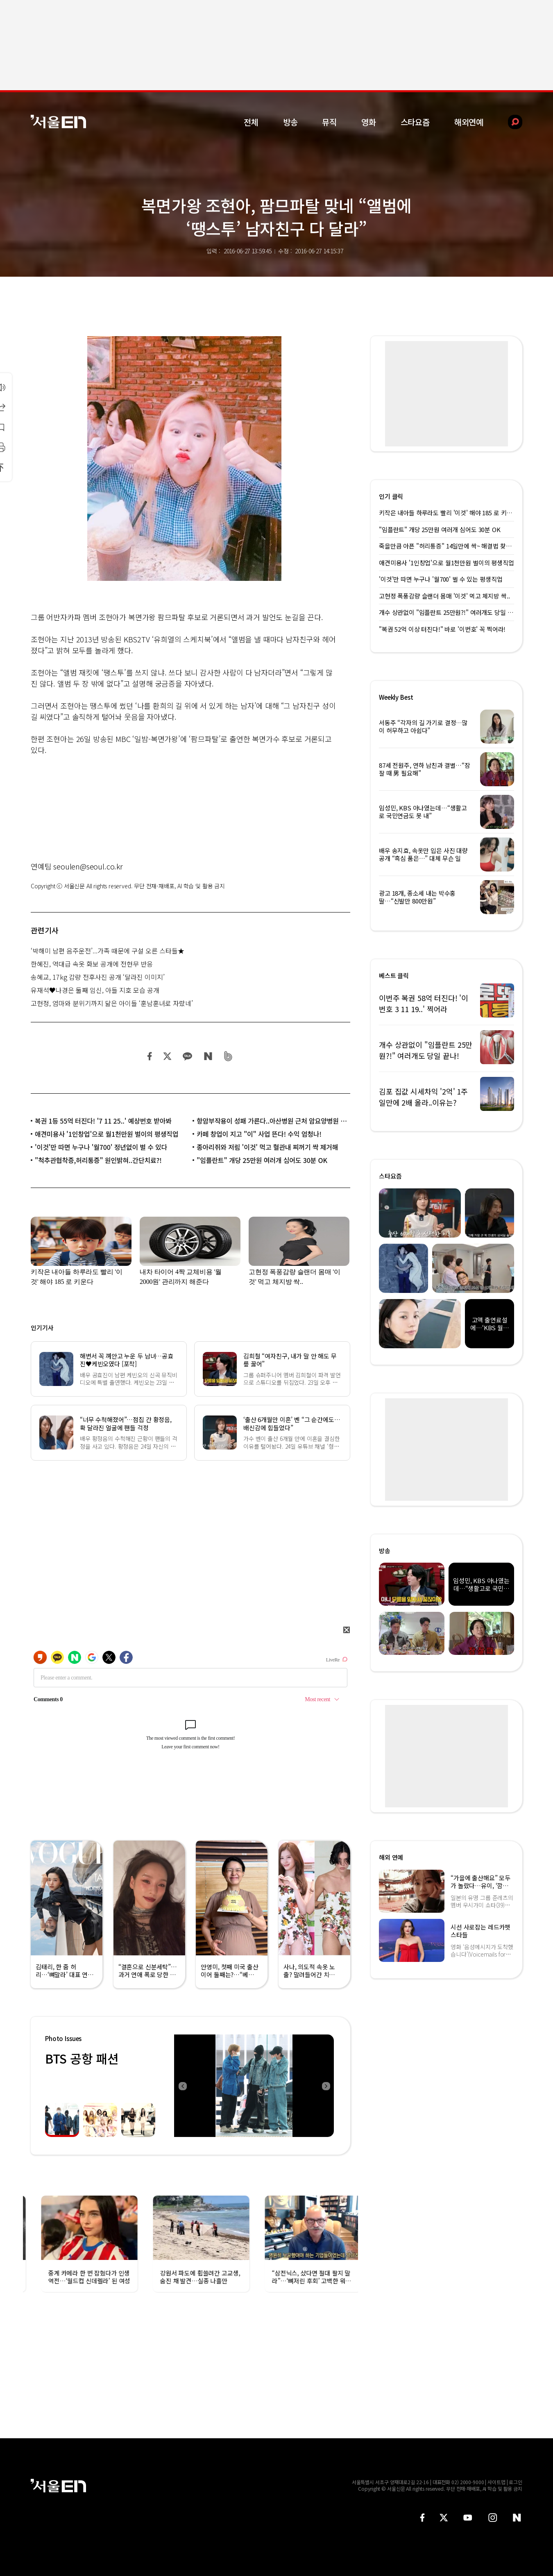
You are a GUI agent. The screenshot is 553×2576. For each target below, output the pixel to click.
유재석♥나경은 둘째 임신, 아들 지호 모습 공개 (95, 990)
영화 (368, 122)
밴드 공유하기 (228, 1056)
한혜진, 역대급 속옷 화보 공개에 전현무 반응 (92, 964)
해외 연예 (391, 1857)
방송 (290, 122)
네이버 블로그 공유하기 (208, 1056)
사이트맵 (496, 2481)
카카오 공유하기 (187, 1056)
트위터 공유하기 (167, 1056)
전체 (251, 122)
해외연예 (468, 122)
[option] (254, 2085)
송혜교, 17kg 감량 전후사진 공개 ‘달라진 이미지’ (98, 977)
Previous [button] (182, 2086)
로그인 (515, 2481)
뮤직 (329, 122)
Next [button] (326, 2086)
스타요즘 (415, 122)
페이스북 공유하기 (149, 1056)
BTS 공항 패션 (81, 2058)
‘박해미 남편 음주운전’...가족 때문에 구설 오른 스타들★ (107, 951)
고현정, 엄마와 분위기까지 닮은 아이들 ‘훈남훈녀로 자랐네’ (112, 1003)
